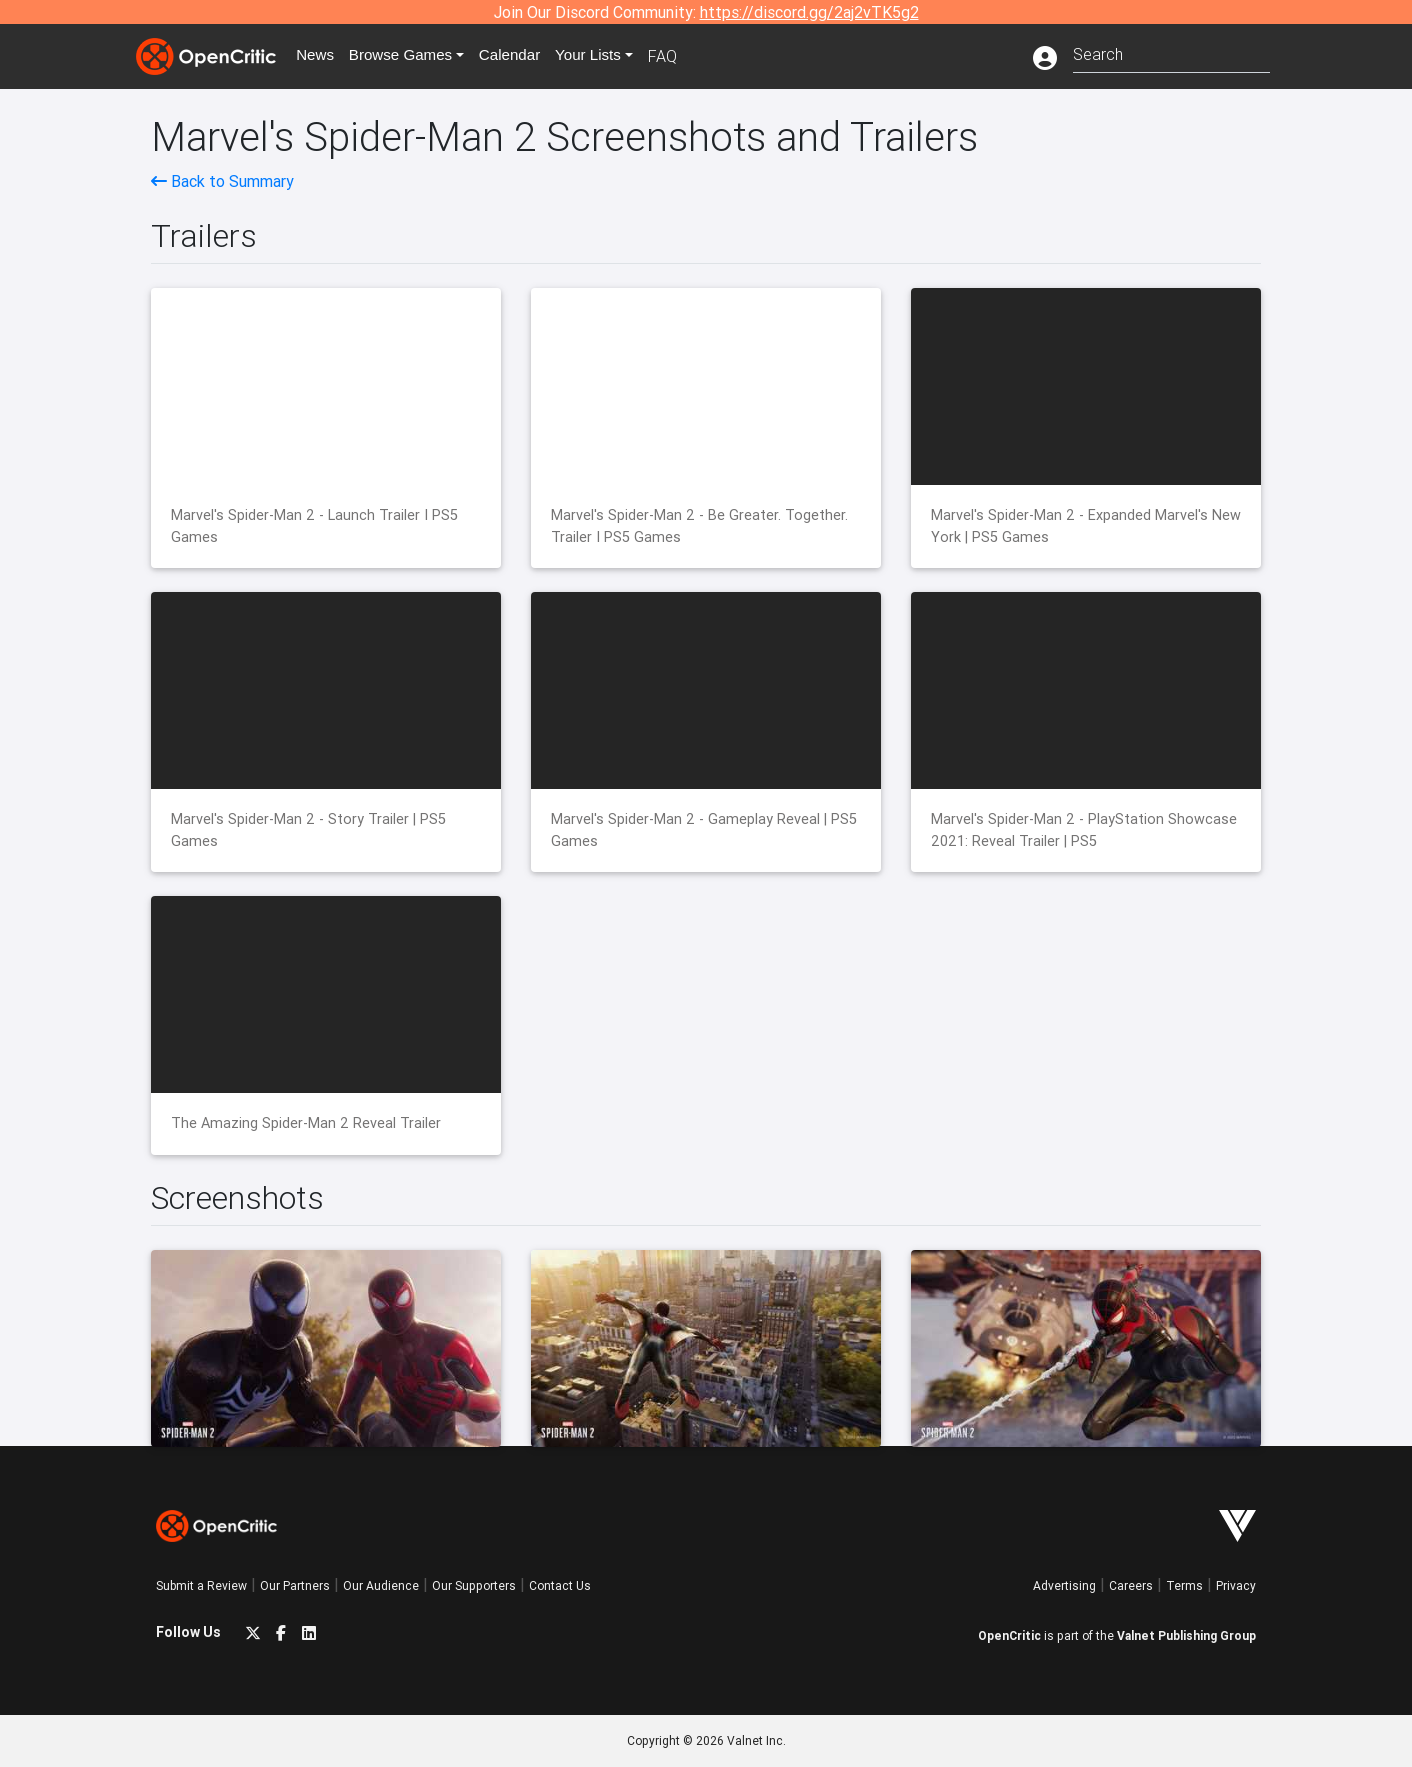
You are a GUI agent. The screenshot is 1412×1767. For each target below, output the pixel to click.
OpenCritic (1009, 1635)
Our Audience (381, 1585)
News (320, 56)
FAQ (679, 56)
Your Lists (603, 56)
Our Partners (295, 1585)
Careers (1131, 1585)
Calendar (523, 56)
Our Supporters (474, 1585)
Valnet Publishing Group (1186, 1635)
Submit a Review (201, 1585)
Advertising (1064, 1585)
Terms (1184, 1585)
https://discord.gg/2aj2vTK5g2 (809, 12)
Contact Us (560, 1585)
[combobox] (1171, 52)
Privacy (1236, 1585)
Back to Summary (222, 181)
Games (410, 56)
